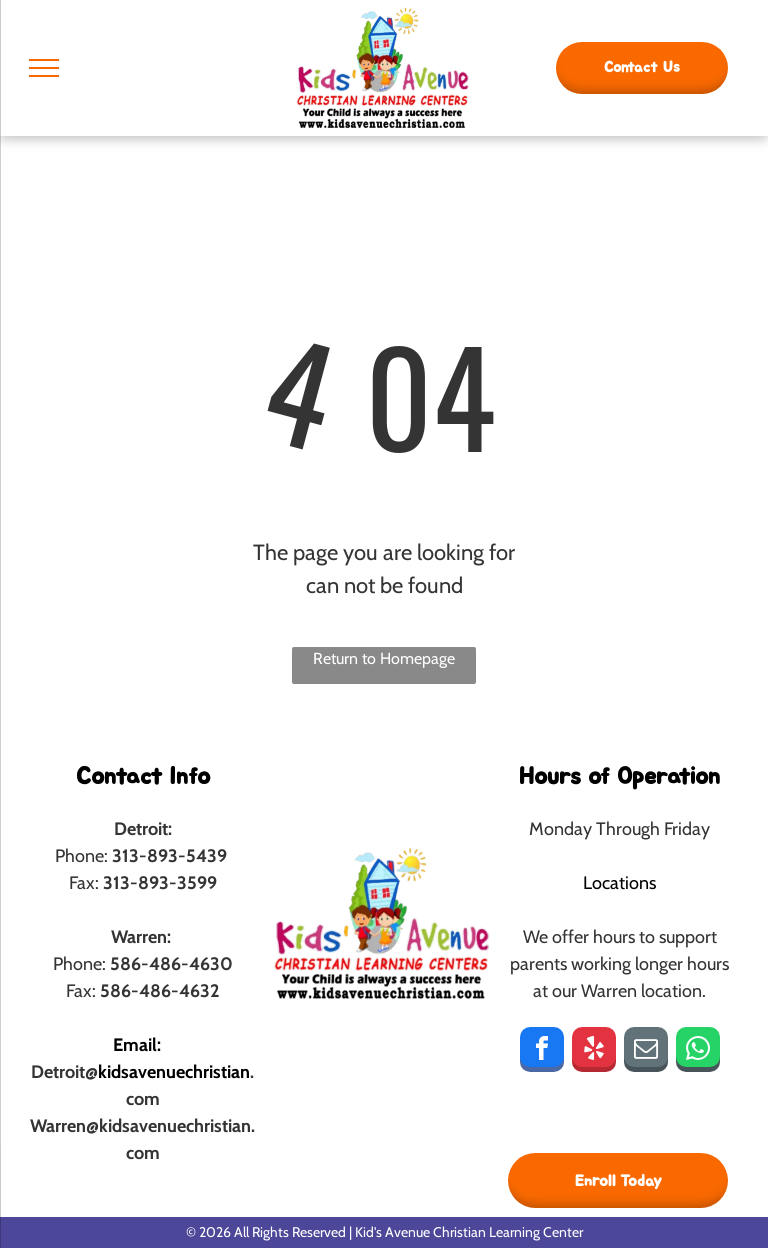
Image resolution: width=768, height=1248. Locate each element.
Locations (619, 883)
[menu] (44, 68)
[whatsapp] (698, 1052)
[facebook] (542, 1052)
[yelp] (594, 1052)
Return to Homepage (384, 658)
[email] (646, 1052)
